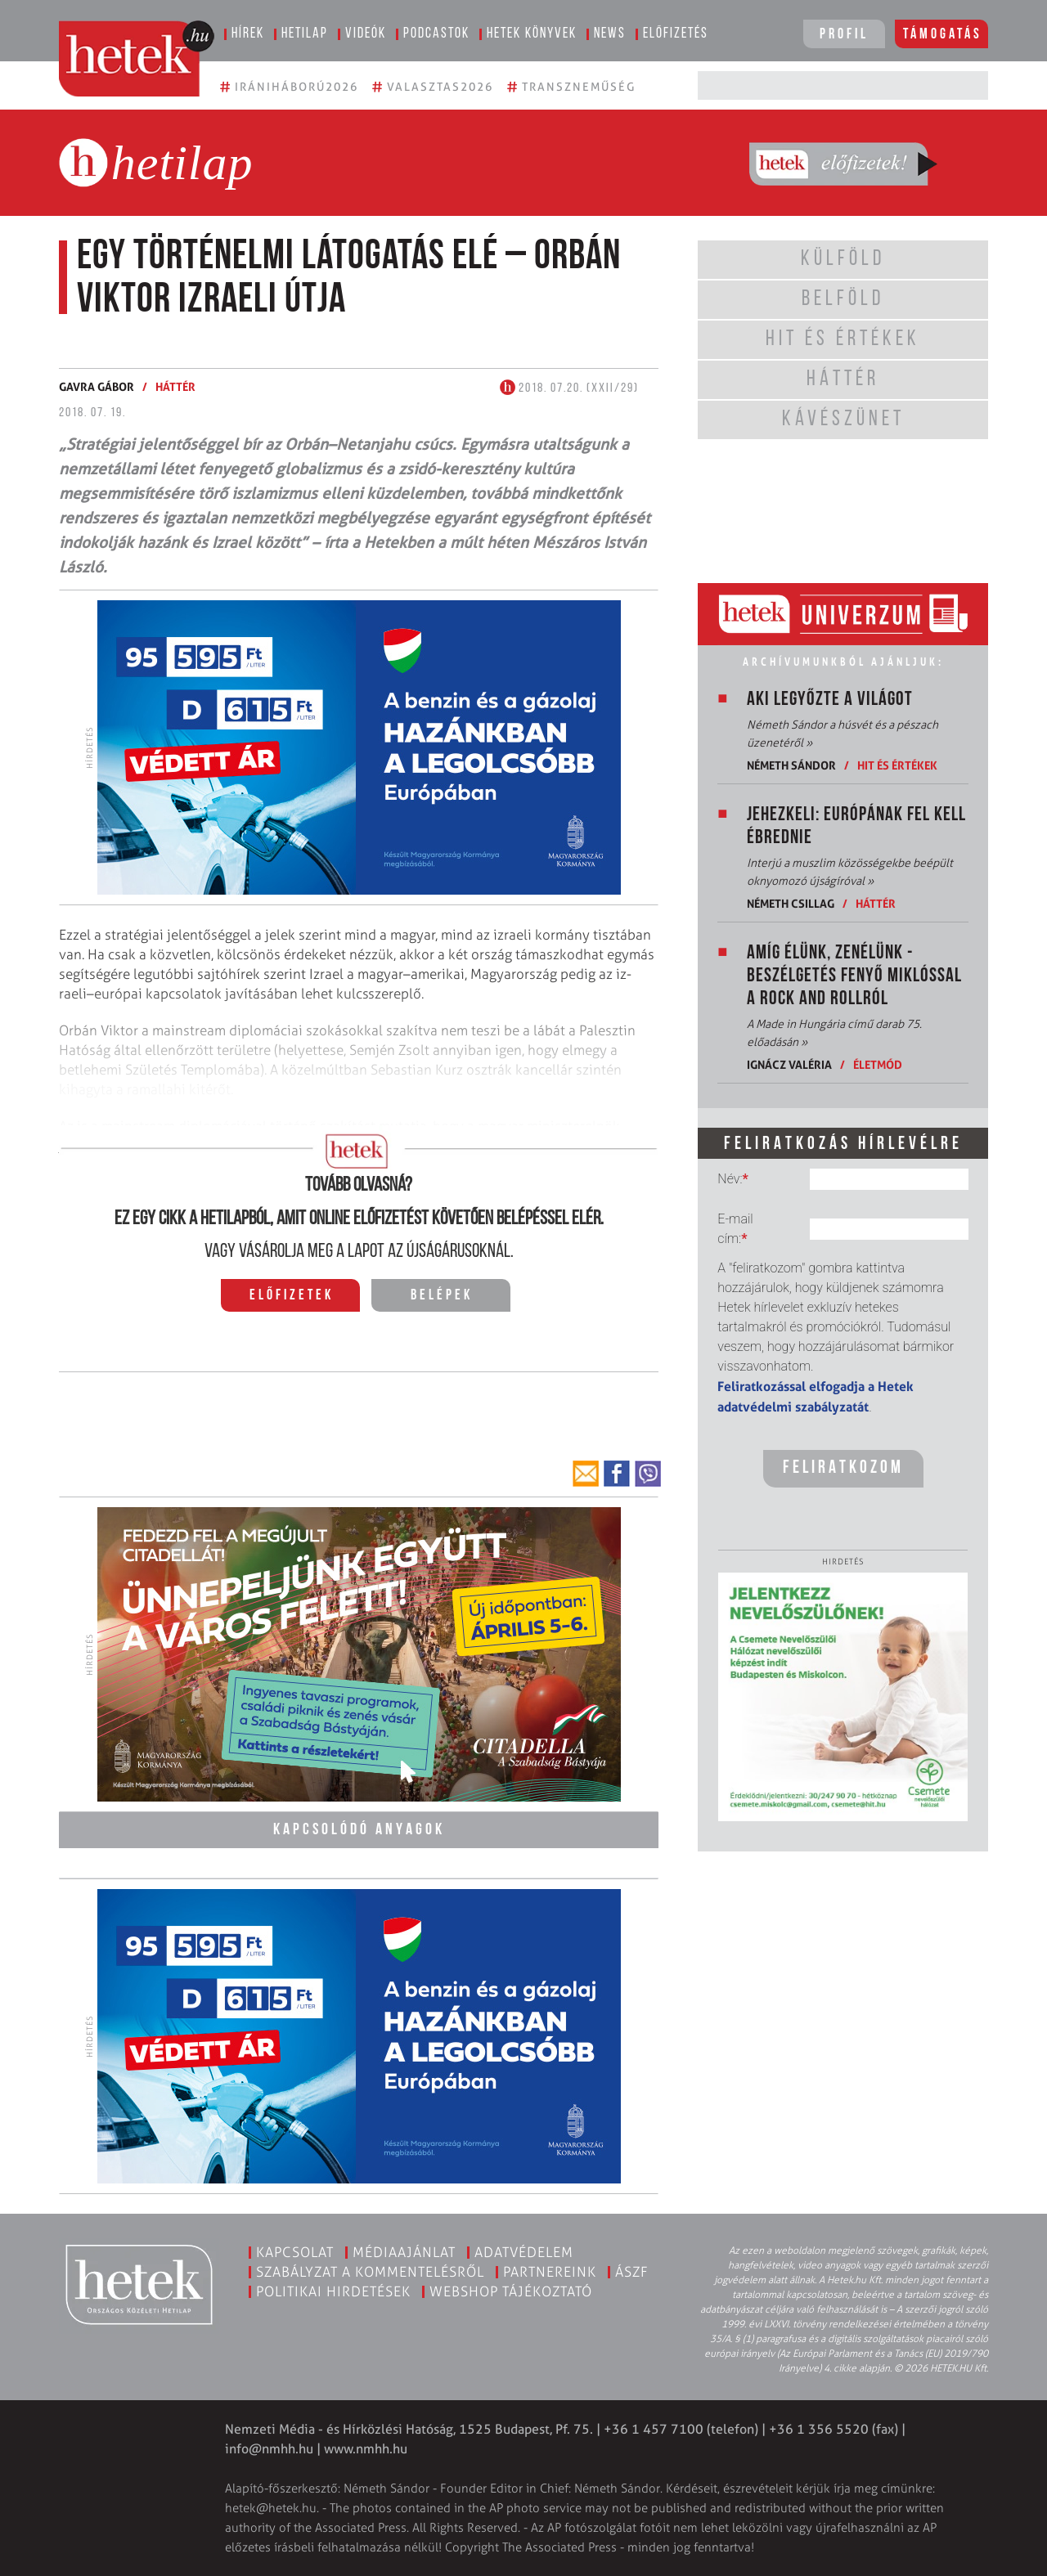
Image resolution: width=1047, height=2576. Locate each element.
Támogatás (942, 35)
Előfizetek (291, 1296)
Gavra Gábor (96, 386)
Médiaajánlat (404, 2251)
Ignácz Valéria (789, 1064)
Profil (844, 35)
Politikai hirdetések (333, 2290)
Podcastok (436, 34)
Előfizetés (675, 34)
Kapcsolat (295, 2251)
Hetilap (304, 34)
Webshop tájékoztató (510, 2290)
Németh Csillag (790, 903)
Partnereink (549, 2271)
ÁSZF (632, 2271)
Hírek (247, 34)
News (610, 34)
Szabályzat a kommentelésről (370, 2271)
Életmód (877, 1064)
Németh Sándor (791, 765)
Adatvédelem (523, 2251)
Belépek (442, 1296)
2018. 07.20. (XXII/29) (569, 388)
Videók (365, 34)
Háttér (175, 386)
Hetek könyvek (532, 34)
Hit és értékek (897, 765)
